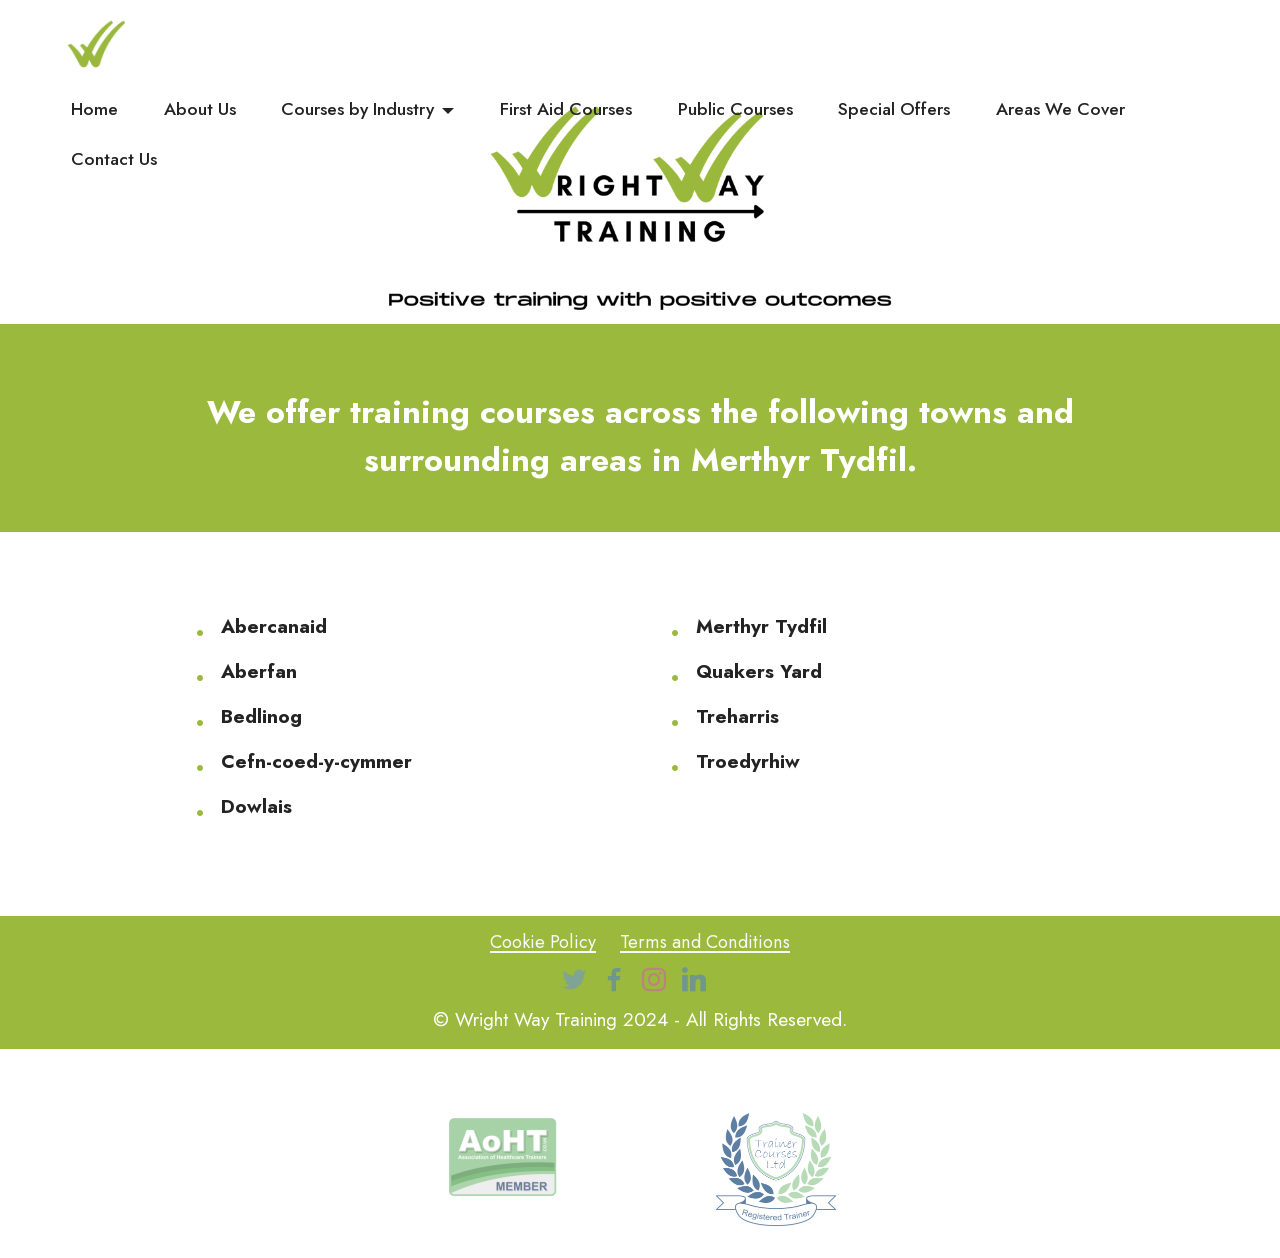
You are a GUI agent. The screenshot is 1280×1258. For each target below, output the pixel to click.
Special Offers (894, 109)
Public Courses (735, 109)
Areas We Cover (1060, 109)
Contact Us (114, 159)
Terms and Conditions (706, 941)
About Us (200, 109)
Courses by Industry (357, 109)
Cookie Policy (540, 941)
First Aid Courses (566, 109)
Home (94, 109)
